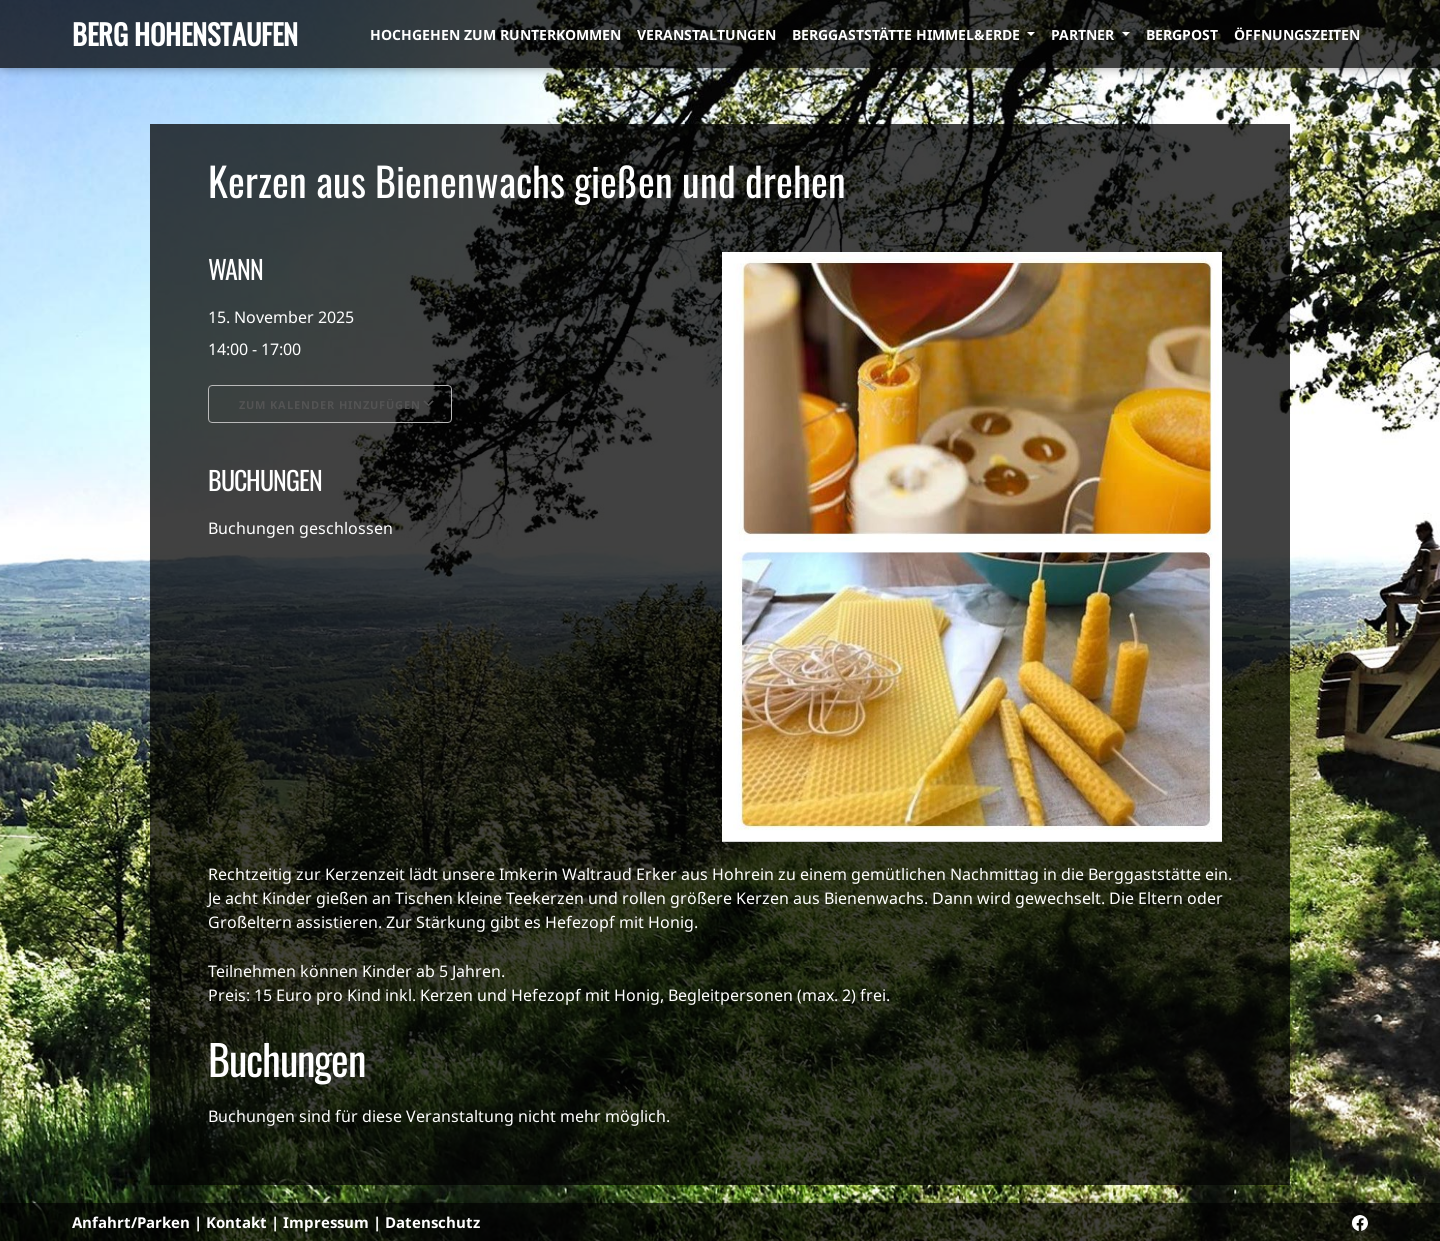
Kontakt (236, 1222)
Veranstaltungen (706, 34)
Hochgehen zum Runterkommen (495, 34)
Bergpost (1182, 34)
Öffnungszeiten (1297, 34)
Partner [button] (1084, 34)
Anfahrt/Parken (131, 1222)
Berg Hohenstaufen (185, 33)
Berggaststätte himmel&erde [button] (908, 34)
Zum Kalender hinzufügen (330, 404)
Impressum (326, 1222)
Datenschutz (432, 1222)
